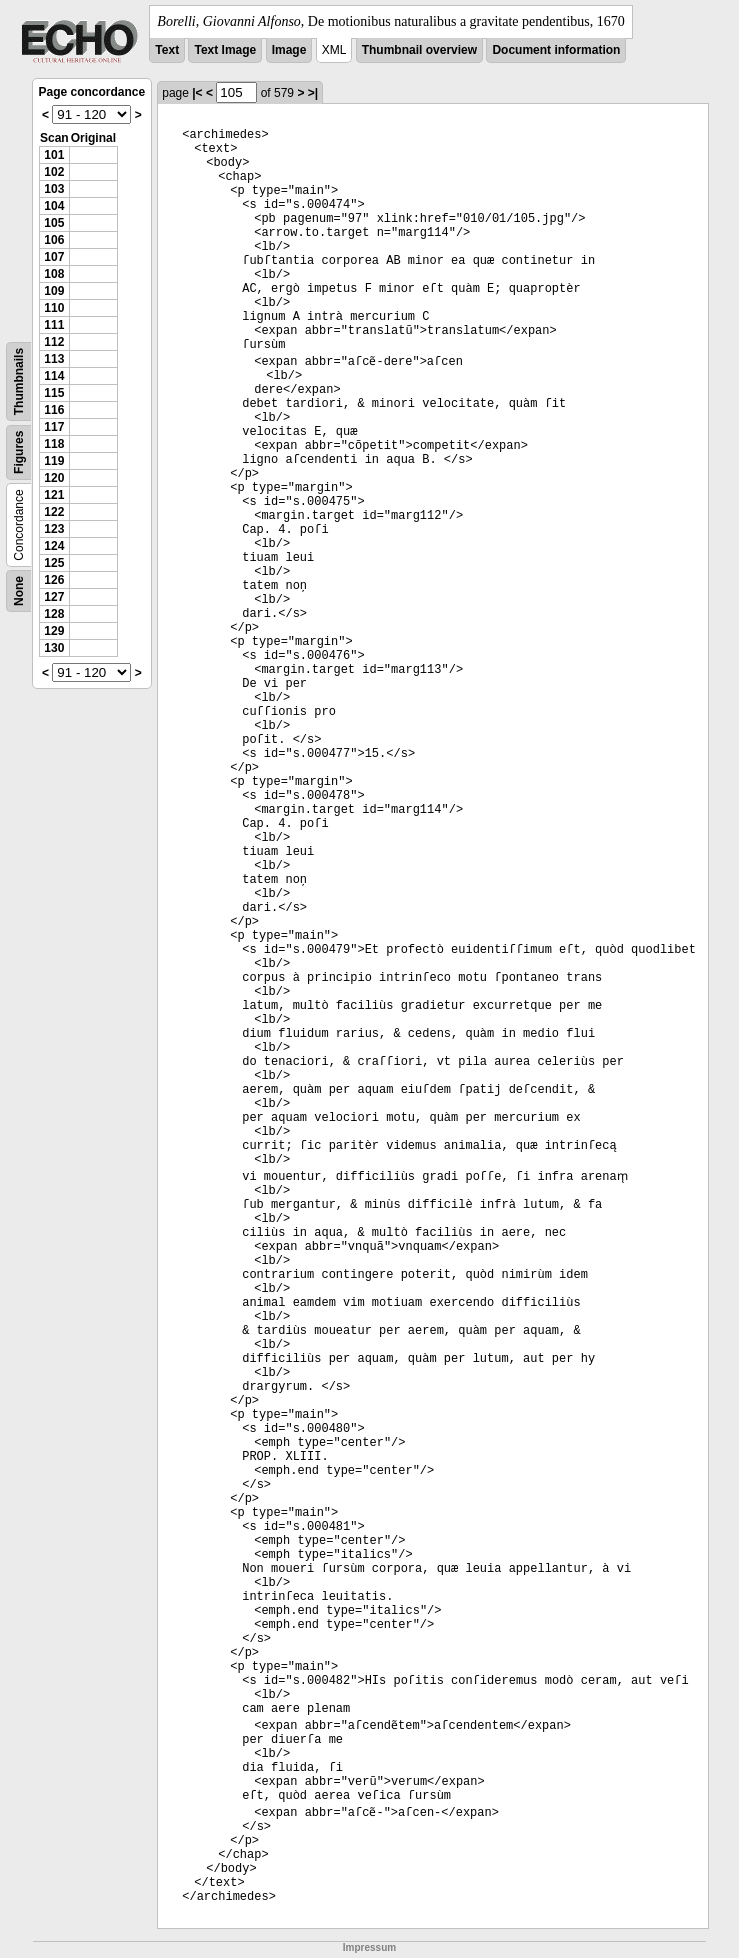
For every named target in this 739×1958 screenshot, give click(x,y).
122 (54, 512)
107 (54, 257)
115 (54, 393)
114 (54, 376)
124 (54, 546)
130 (54, 648)
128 (54, 614)
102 (54, 172)
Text (167, 50)
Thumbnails (19, 381)
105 (54, 223)
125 (54, 563)
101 (54, 155)
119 (54, 461)
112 (54, 342)
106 (54, 240)
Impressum (369, 1947)
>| (313, 93)
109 (54, 291)
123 (54, 529)
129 (54, 631)
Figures (19, 452)
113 (54, 359)
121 (54, 495)
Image (289, 50)
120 (54, 478)
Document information (556, 50)
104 (54, 206)
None (19, 591)
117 (54, 427)
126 (54, 580)
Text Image (225, 50)
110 (54, 308)
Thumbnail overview (419, 50)
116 (54, 410)
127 (54, 597)
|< (197, 93)
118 (54, 444)
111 (54, 325)
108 (54, 274)
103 (54, 189)
